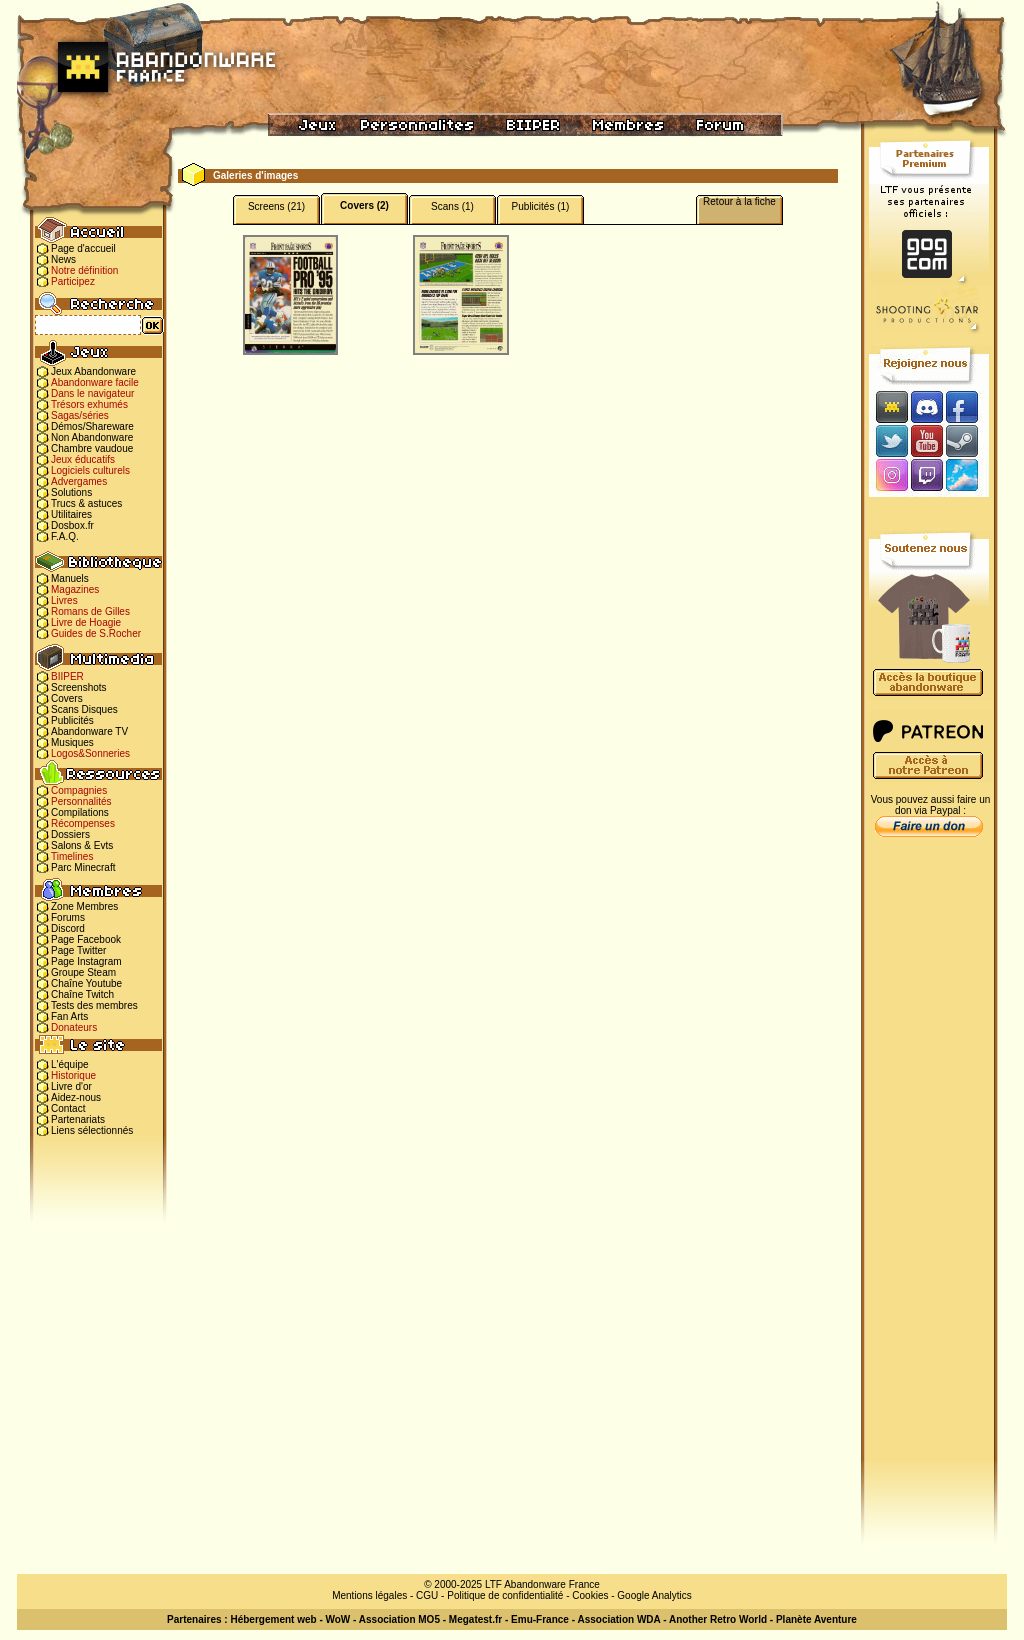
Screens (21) (276, 206)
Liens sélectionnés (92, 1130)
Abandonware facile (95, 382)
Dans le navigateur (92, 393)
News (63, 259)
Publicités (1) (541, 206)
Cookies (590, 1595)
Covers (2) (364, 205)
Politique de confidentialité (505, 1595)
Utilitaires (71, 514)
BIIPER (67, 676)
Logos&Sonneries (90, 753)
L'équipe (70, 1064)
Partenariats (78, 1119)
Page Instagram (86, 961)
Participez (73, 281)
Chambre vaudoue (92, 448)
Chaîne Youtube (86, 983)
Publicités (72, 720)
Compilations (80, 812)
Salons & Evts (82, 845)
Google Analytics (654, 1595)
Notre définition (84, 270)
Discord (68, 928)
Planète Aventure (816, 1619)
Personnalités (81, 801)
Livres (64, 600)
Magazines (75, 589)
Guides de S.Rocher (96, 633)
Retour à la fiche (739, 201)
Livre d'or (71, 1086)
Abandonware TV (89, 731)
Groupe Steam (83, 972)
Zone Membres (84, 906)
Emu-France (540, 1619)
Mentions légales (369, 1595)
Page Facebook (86, 939)
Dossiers (70, 834)
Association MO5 (399, 1619)
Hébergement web (273, 1619)
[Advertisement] (929, 1161)
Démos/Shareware (92, 426)
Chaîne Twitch (82, 994)
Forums (68, 917)
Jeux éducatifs (83, 459)
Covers (67, 698)
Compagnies (79, 790)
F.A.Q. (65, 536)
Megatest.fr (475, 1619)
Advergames (79, 481)
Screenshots (79, 687)
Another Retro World (718, 1619)
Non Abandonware (92, 437)
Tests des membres (94, 1005)
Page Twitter (78, 950)
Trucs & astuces (86, 503)
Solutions (71, 492)
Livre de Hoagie (86, 622)
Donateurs (74, 1027)
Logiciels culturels (90, 470)
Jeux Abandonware (93, 371)
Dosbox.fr (72, 525)
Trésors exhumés (89, 404)
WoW (338, 1619)
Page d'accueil (83, 248)
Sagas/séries (80, 415)
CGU (427, 1595)
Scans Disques (84, 709)
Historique (73, 1075)
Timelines (72, 856)
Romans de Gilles (90, 611)
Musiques (72, 742)
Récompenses (83, 823)
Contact (68, 1108)
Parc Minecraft (83, 867)
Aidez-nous (76, 1097)
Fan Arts (69, 1016)
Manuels (70, 578)
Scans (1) (452, 206)
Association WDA (618, 1619)
